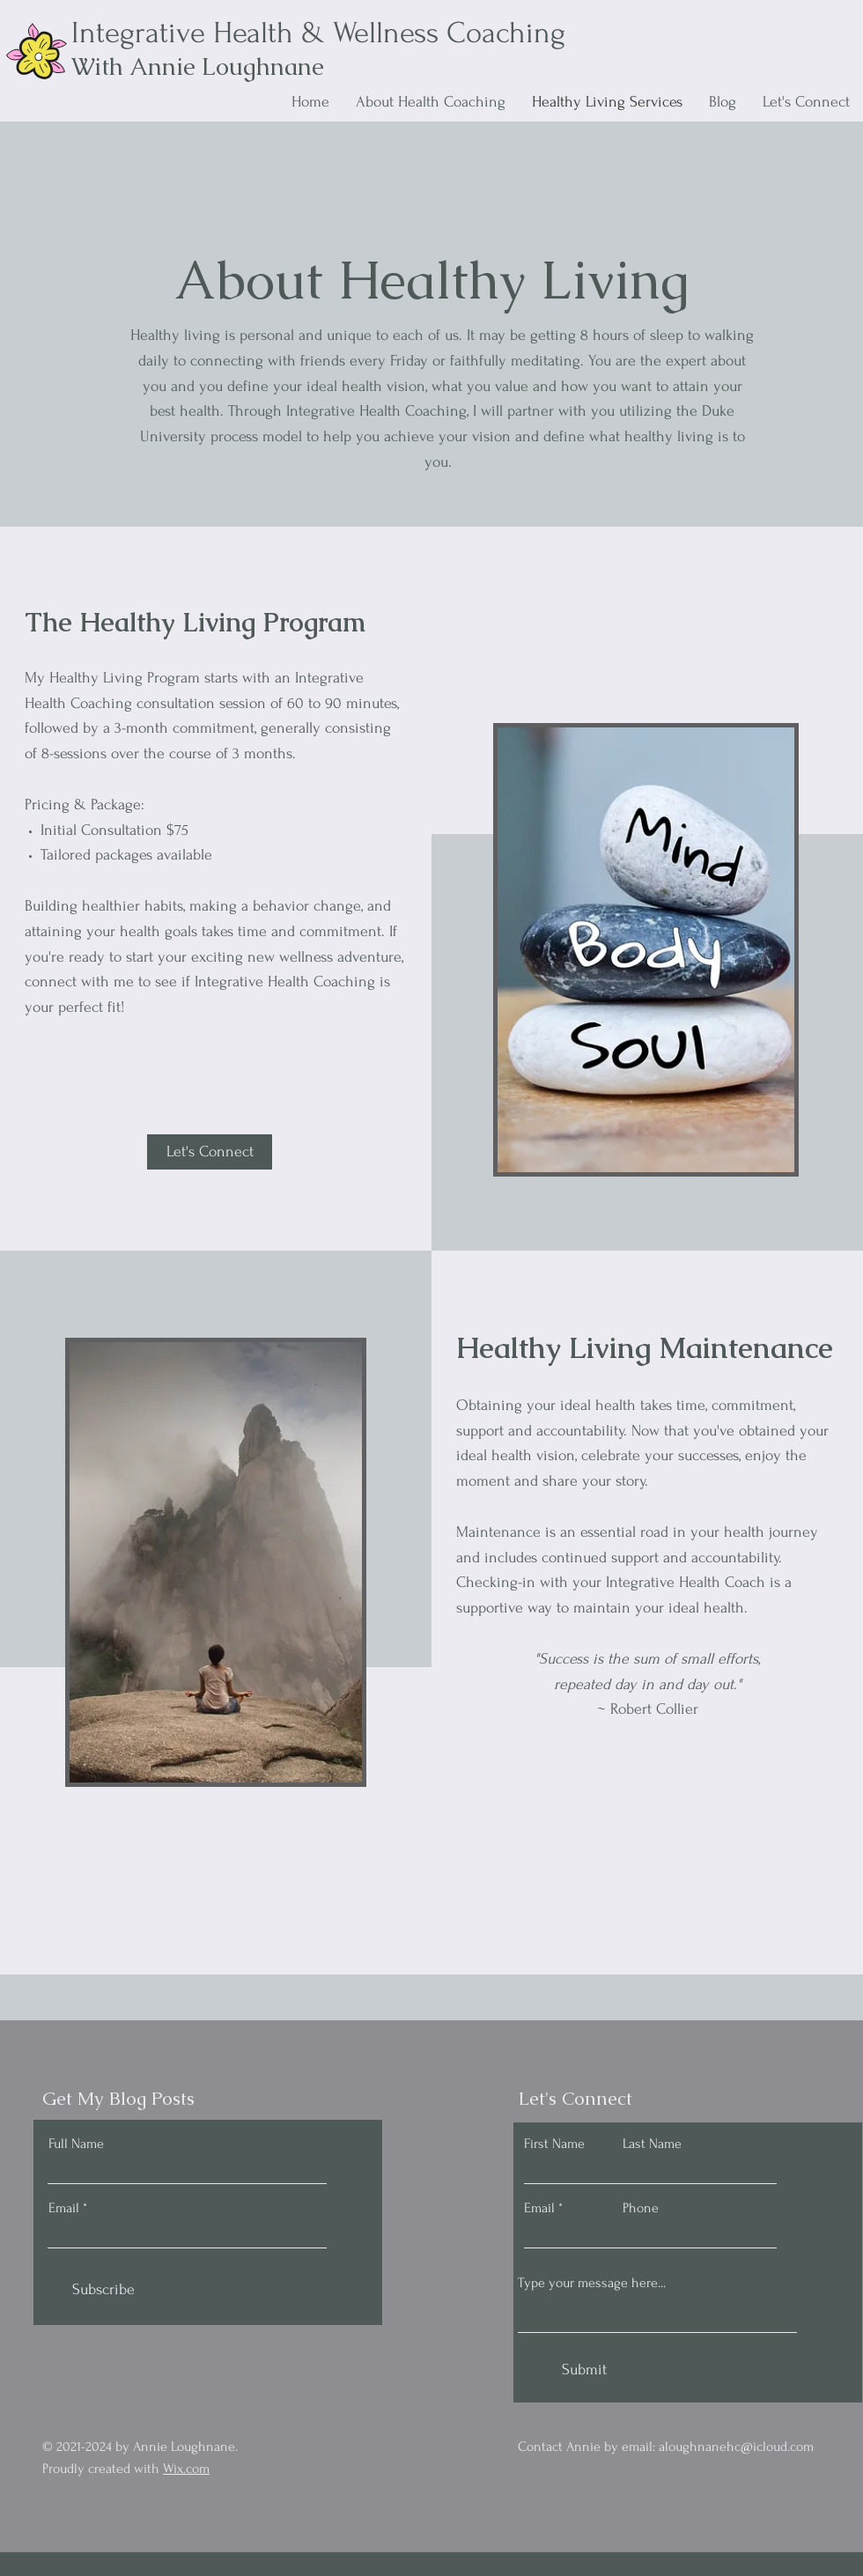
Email (63, 2208)
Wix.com (186, 2468)
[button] (209, 1152)
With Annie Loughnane (197, 66)
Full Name (76, 2144)
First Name (554, 2144)
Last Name (652, 2144)
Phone (641, 2208)
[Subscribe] (103, 2290)
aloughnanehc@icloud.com (736, 2446)
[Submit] (584, 2370)
